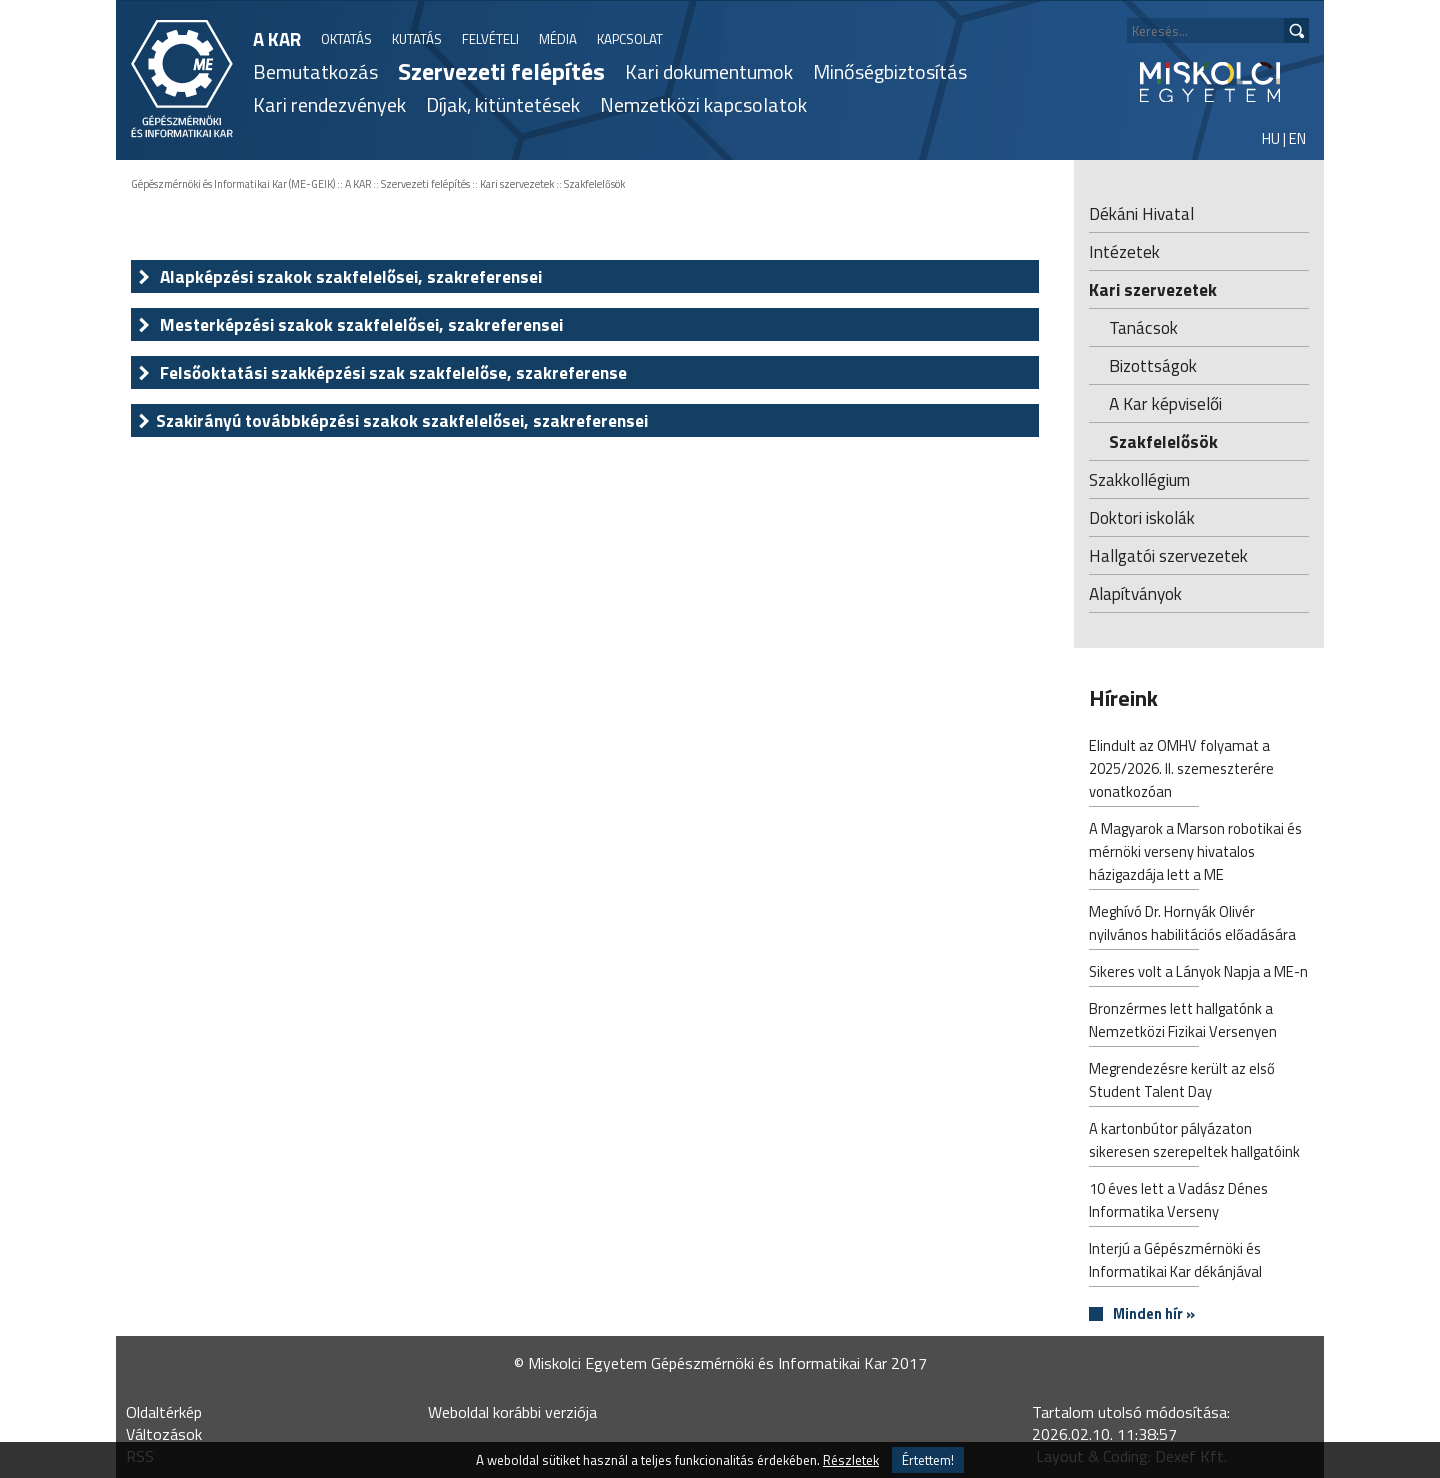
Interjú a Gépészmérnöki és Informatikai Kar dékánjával (1175, 1262)
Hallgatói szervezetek (1168, 555)
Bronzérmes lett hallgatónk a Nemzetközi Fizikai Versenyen (1183, 1022)
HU (1271, 138)
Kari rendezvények (329, 104)
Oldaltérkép (164, 1412)
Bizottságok (1153, 365)
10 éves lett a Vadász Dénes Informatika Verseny (1178, 1202)
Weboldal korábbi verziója (512, 1412)
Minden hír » (1154, 1314)
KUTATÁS (417, 39)
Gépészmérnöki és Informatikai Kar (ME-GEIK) (233, 184)
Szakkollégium (1139, 479)
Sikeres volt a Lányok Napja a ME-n (1198, 973)
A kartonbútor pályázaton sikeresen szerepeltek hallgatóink (1194, 1142)
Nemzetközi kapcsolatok (703, 104)
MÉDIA (558, 39)
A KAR (277, 39)
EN (1297, 138)
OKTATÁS (346, 39)
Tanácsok (1143, 327)
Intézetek (1124, 251)
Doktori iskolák (1142, 517)
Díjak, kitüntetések (503, 104)
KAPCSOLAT (630, 39)
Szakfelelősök (594, 184)
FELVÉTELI (490, 39)
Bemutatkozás (315, 71)
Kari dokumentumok (709, 71)
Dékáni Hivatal (1141, 213)
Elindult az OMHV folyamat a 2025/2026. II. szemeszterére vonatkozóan (1181, 770)
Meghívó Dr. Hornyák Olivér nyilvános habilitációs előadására (1192, 925)
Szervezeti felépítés (501, 71)
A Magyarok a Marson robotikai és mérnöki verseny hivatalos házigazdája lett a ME (1195, 853)
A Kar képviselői (1165, 403)
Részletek (851, 1460)
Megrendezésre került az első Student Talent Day (1182, 1082)
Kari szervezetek (517, 184)
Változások (164, 1434)
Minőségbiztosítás (890, 71)
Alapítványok (1135, 593)
